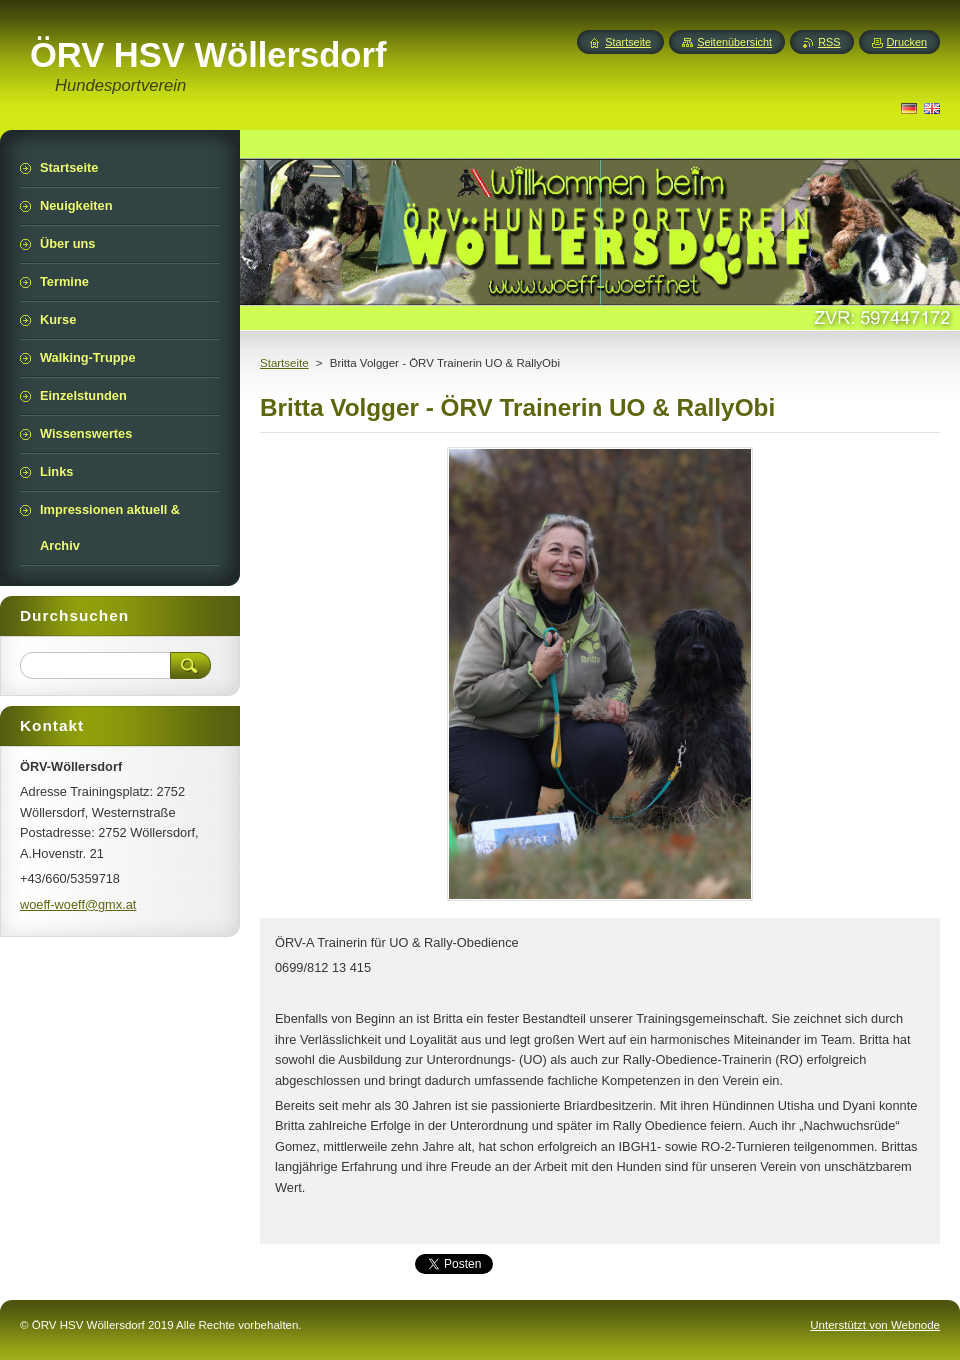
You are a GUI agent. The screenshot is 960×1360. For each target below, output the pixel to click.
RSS (829, 42)
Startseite (284, 363)
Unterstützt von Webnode (875, 1325)
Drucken (907, 42)
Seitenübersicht (734, 42)
